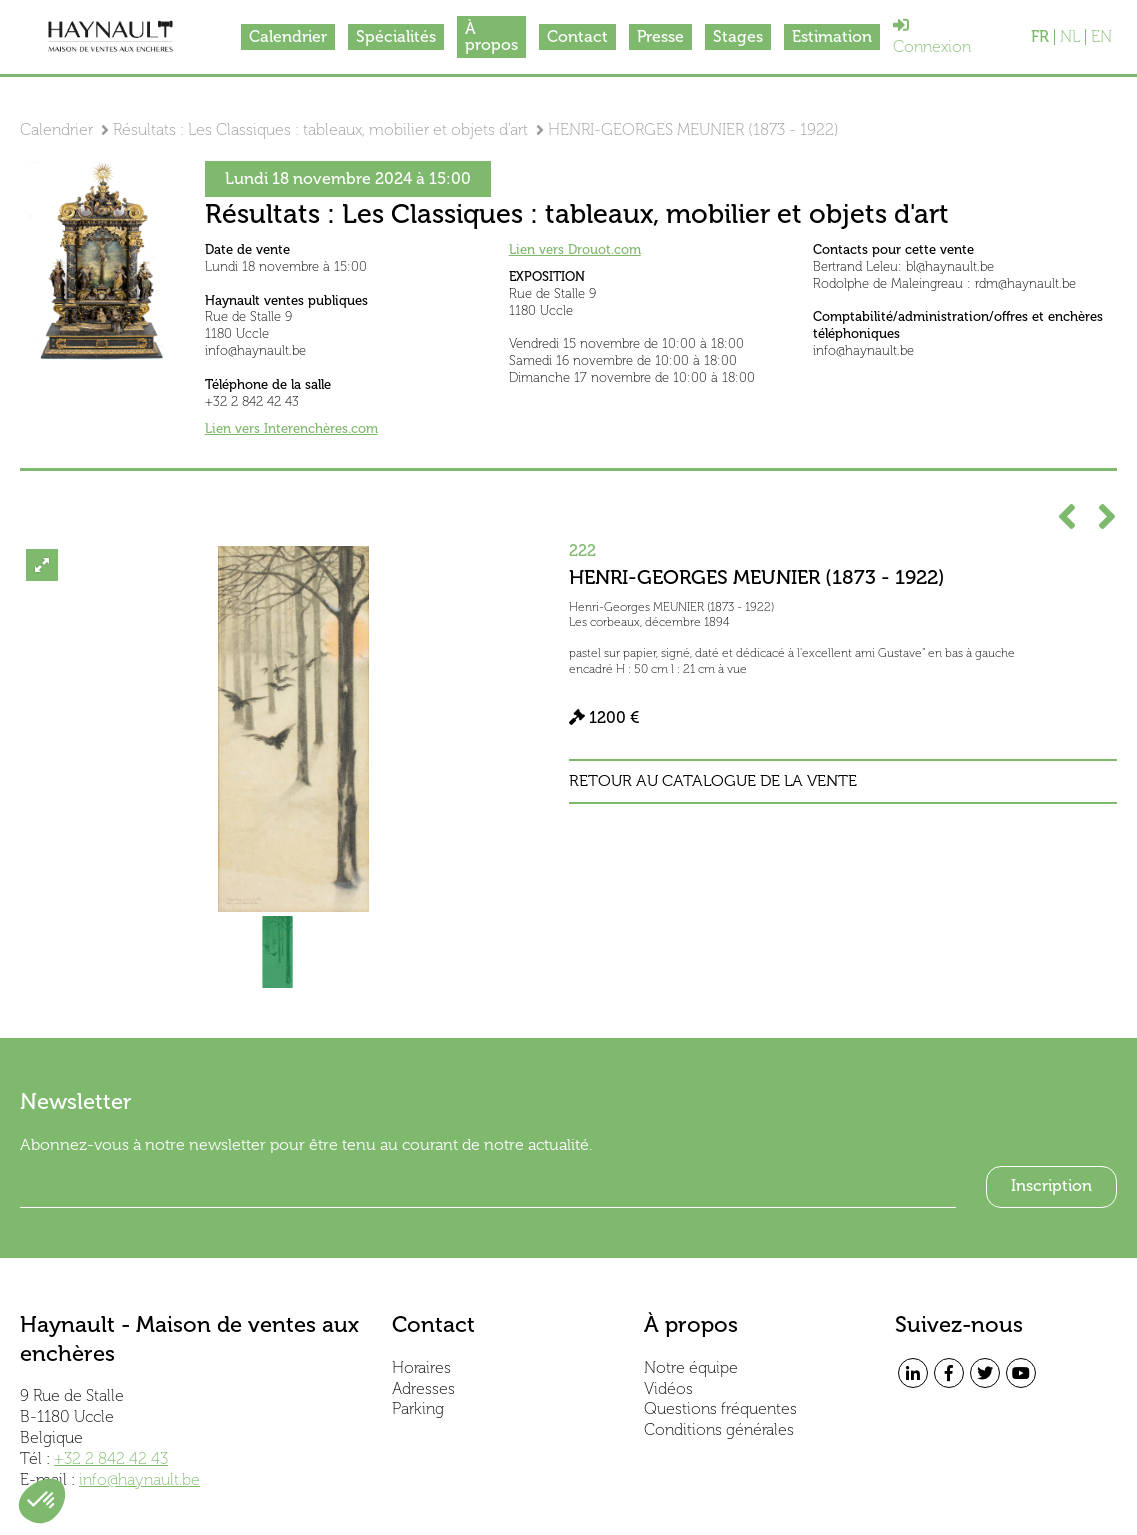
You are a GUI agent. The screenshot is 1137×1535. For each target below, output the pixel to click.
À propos (491, 36)
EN (1101, 37)
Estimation (832, 36)
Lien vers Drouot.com (575, 249)
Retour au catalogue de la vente (713, 781)
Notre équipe (691, 1367)
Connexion (932, 36)
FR (1040, 37)
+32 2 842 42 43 (111, 1458)
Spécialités (396, 36)
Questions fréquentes (720, 1408)
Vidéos (668, 1388)
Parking (418, 1408)
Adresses (423, 1388)
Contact (577, 36)
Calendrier (288, 36)
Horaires (421, 1367)
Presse (660, 36)
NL (1070, 37)
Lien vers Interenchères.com (291, 428)
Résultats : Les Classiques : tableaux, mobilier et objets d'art (320, 129)
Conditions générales (719, 1429)
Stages (738, 36)
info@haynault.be (139, 1479)
